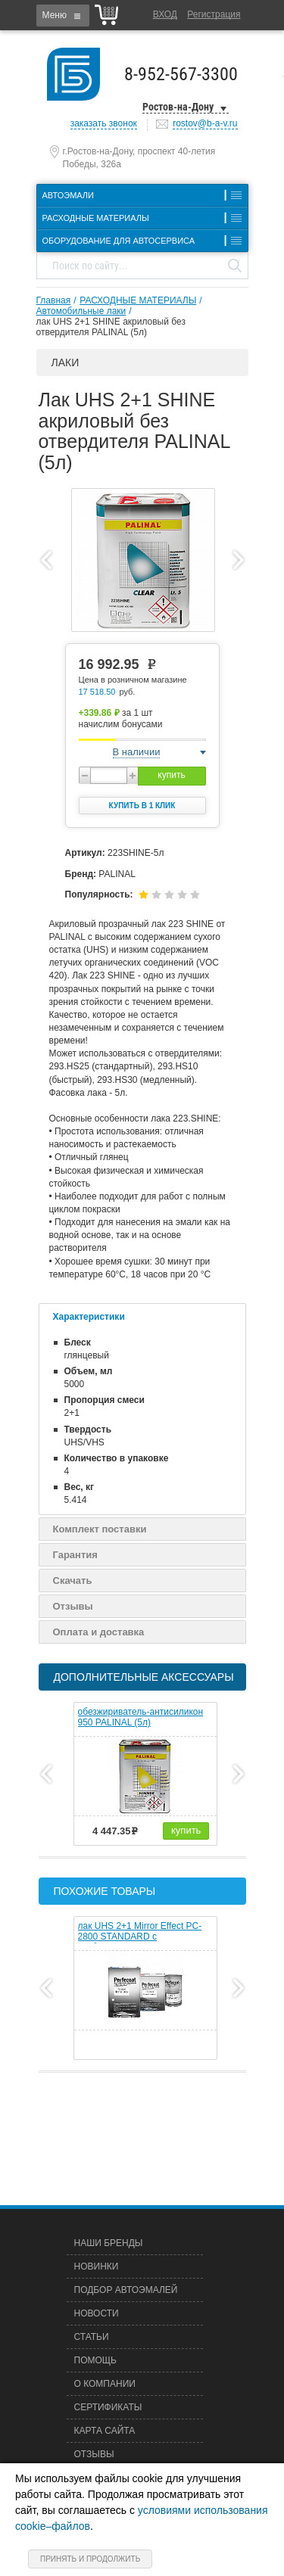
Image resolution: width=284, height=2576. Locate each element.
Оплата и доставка (99, 1632)
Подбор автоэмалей (126, 2290)
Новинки (96, 2266)
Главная (53, 300)
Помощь (95, 2360)
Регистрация (213, 14)
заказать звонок (103, 123)
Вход (165, 14)
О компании (105, 2383)
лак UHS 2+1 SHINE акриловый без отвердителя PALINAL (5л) (111, 327)
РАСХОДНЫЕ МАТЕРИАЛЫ (138, 300)
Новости (96, 2313)
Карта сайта (105, 2430)
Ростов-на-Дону (178, 107)
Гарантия (75, 1554)
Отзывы (73, 1606)
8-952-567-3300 (181, 74)
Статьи (91, 2337)
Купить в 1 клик (142, 805)
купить (171, 775)
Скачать (72, 1580)
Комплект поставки (100, 1529)
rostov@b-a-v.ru (205, 123)
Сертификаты (108, 2407)
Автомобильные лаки (81, 311)
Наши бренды (108, 2243)
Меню (54, 15)
